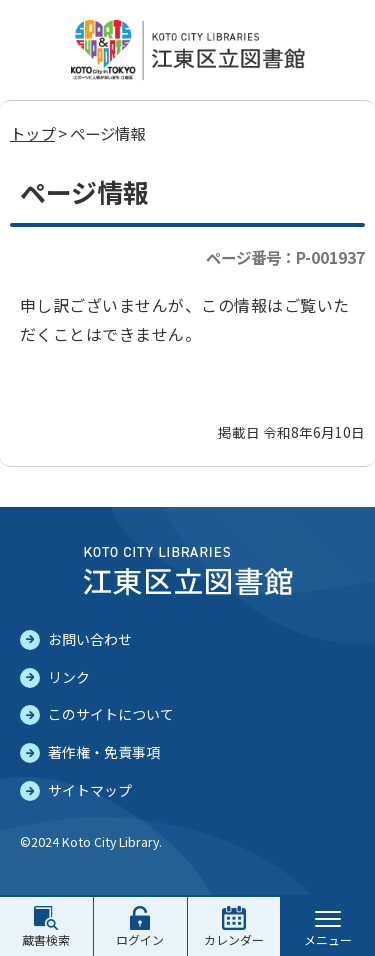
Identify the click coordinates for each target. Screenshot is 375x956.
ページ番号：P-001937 (285, 257)
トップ (32, 133)
